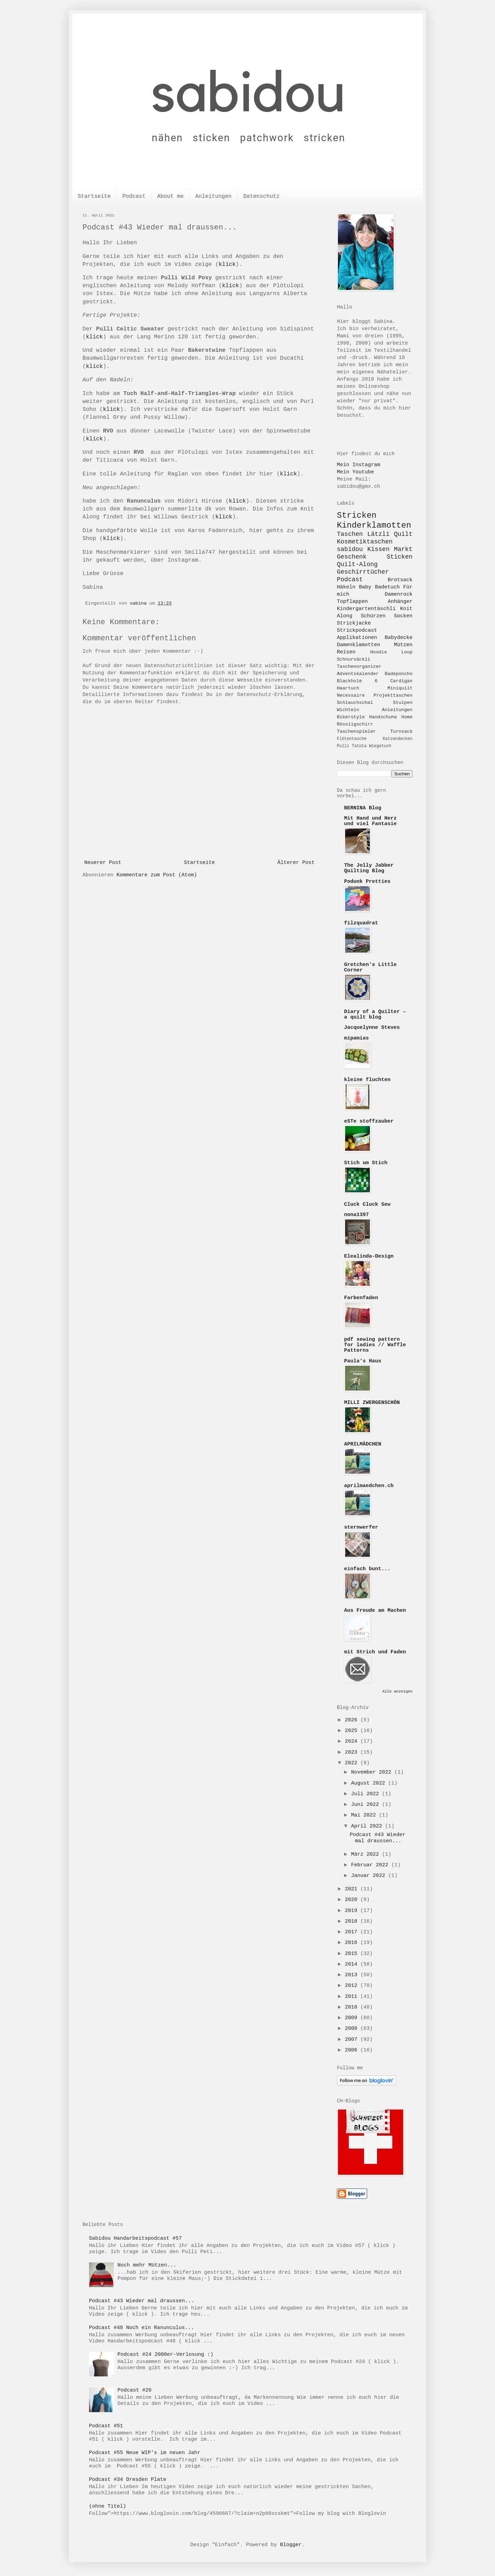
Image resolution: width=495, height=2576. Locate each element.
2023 (352, 1752)
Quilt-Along (357, 564)
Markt (403, 549)
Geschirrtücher (363, 572)
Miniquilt (399, 688)
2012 (352, 1986)
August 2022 (369, 1783)
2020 (352, 1900)
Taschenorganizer (359, 666)
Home (407, 717)
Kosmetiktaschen (365, 541)
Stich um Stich (365, 1163)
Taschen (350, 534)
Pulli (343, 746)
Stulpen (402, 702)
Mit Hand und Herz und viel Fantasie (370, 821)
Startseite (94, 196)
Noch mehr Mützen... (147, 2265)
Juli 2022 (366, 1794)
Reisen (346, 652)
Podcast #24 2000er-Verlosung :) (165, 2355)
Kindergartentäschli (366, 609)
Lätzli (378, 534)
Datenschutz (261, 196)
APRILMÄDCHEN (362, 1444)
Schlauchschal (355, 702)
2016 (352, 1943)
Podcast (133, 196)
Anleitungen (213, 196)
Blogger (291, 2545)
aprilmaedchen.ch (369, 1486)
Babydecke (398, 638)
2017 (352, 1932)
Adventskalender (358, 673)
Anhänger (400, 602)
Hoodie (378, 652)
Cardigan (401, 681)
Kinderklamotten (374, 525)
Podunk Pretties (367, 882)
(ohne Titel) (107, 2506)
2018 (352, 1921)
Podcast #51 (106, 2426)
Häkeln (346, 587)
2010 (352, 2007)
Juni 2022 (366, 1805)
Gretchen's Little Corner (370, 967)
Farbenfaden (361, 1298)
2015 (352, 1954)
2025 (352, 1731)
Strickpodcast (357, 630)
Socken (403, 616)
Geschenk (351, 556)
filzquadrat (361, 923)
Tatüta (359, 746)
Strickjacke (354, 623)
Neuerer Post (102, 863)
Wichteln (348, 709)
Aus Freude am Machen (375, 1610)
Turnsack (401, 731)
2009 (352, 2018)
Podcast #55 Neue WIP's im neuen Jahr (144, 2453)
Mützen (403, 645)
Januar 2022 (369, 1876)
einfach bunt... (367, 1569)
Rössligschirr (355, 724)
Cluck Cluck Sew (367, 1204)
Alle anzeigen (397, 1691)
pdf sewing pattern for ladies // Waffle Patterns (375, 1345)
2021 (352, 1889)
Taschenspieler (356, 731)
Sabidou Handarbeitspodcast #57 (135, 2238)
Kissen (378, 549)
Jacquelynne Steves (372, 1028)
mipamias (356, 1038)
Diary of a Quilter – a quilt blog (375, 1014)
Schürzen (373, 616)
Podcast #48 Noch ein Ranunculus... (141, 2328)
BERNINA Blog (362, 808)
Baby (365, 587)
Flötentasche (351, 738)
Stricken (356, 515)
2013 (352, 1975)
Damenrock (398, 594)
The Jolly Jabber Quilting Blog (369, 868)
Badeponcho (398, 673)
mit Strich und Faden (375, 1652)
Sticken (399, 556)
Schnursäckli (353, 659)
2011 (352, 1997)
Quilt (403, 534)
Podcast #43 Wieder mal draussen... (378, 1838)
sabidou (350, 549)
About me (170, 196)
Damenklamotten (358, 645)
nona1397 (356, 1215)
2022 (352, 1763)
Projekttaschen (393, 695)
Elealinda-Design (369, 1256)
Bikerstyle (351, 717)
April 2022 (368, 1826)
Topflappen (352, 602)
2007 (352, 2040)
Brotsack (400, 580)
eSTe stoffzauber (369, 1121)
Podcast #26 (135, 2390)
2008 (352, 2029)
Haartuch (348, 688)
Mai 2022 (365, 1815)
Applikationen (357, 638)
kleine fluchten (367, 1080)
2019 (352, 1911)
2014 (352, 1964)
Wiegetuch (380, 746)
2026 (352, 1720)
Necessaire (351, 695)
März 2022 (366, 1854)
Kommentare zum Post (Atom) (157, 875)
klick (227, 264)
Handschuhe (383, 717)
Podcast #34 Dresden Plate (127, 2480)
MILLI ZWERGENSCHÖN (372, 1403)
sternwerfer (361, 1527)
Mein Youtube (355, 472)
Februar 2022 (371, 1865)
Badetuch (387, 587)
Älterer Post (296, 863)
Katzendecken (397, 738)
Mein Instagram (358, 465)
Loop (407, 652)
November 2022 (372, 1772)
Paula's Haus (362, 1361)
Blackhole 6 (357, 681)
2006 (352, 2050)
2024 (352, 1741)
